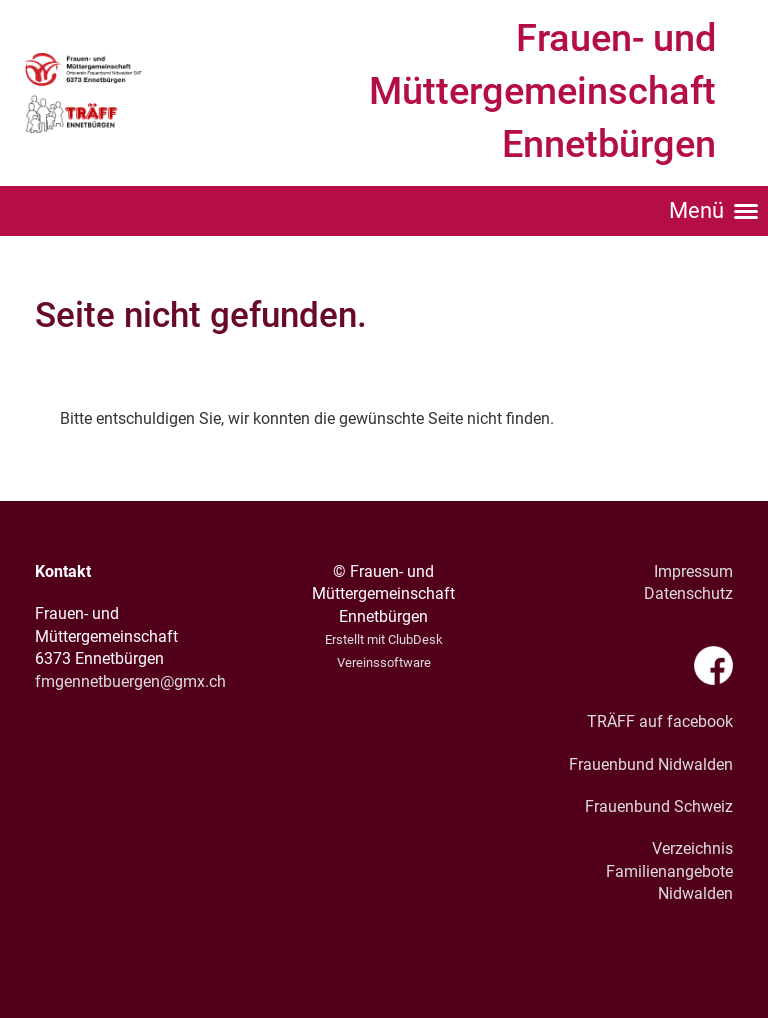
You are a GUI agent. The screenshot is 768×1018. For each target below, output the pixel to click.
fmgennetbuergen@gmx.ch (130, 681)
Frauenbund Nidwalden (651, 764)
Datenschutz (688, 593)
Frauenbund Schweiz (659, 806)
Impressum (693, 571)
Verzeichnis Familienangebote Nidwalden (669, 871)
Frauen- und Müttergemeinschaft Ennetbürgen (542, 91)
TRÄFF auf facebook (660, 721)
